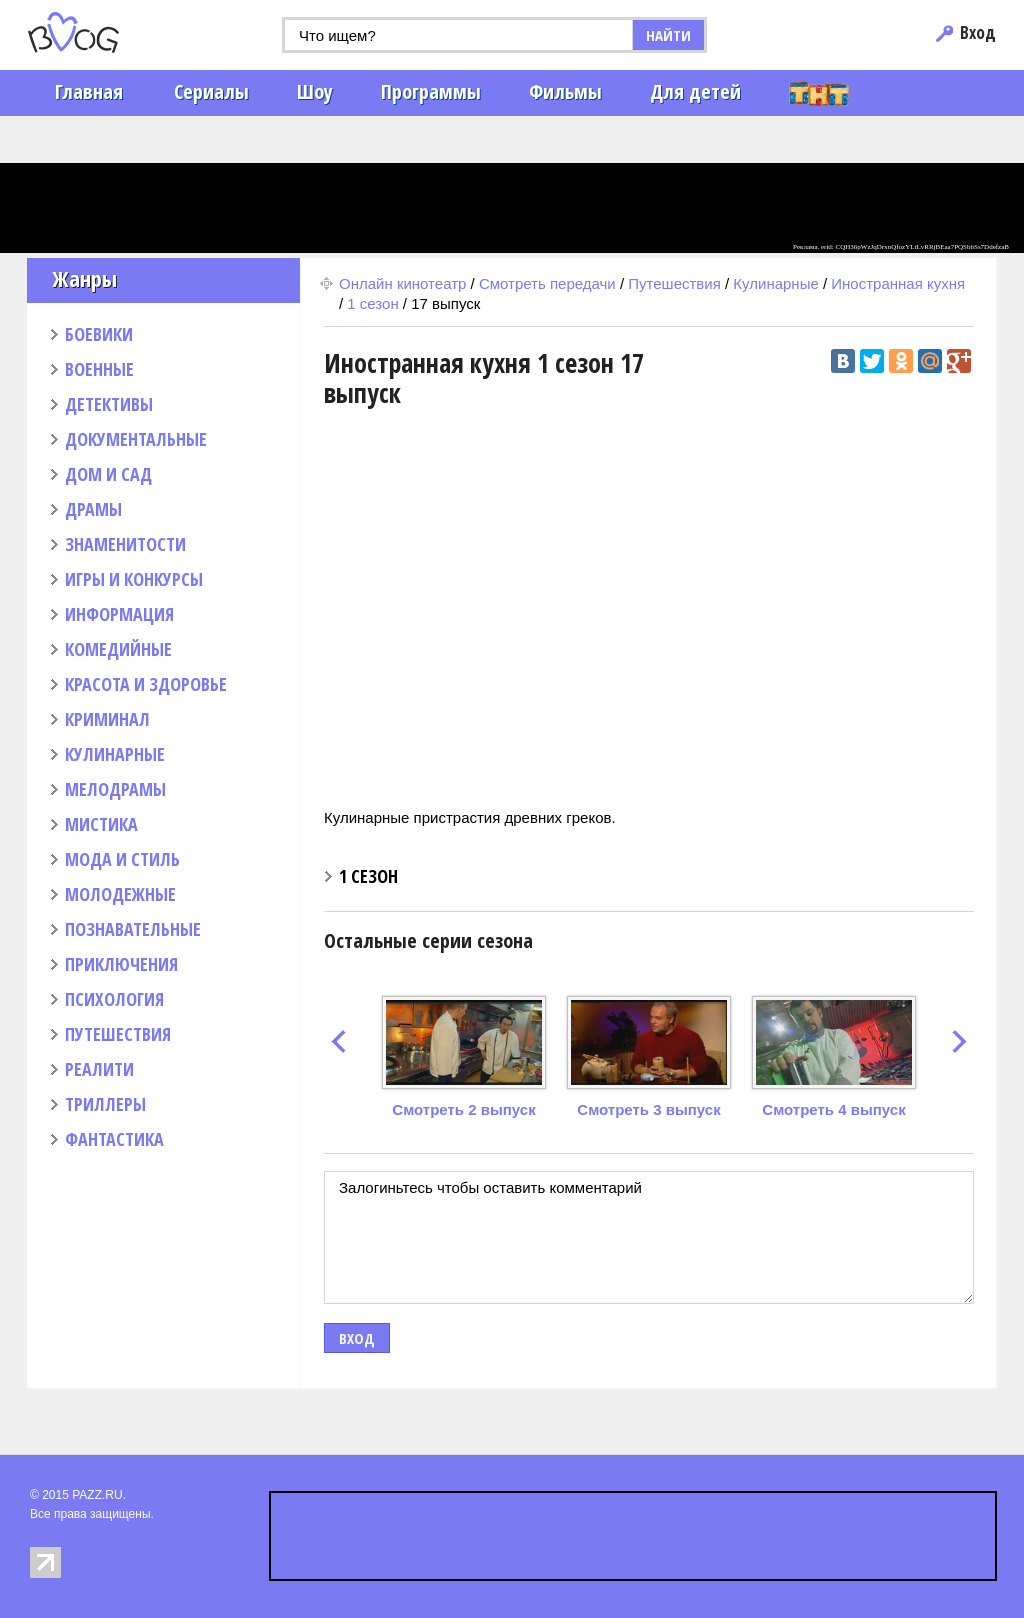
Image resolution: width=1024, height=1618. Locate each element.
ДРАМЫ (93, 509)
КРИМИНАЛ (107, 719)
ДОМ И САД (108, 474)
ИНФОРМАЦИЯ (119, 614)
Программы (431, 91)
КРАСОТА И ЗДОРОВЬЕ (146, 684)
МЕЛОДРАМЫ (115, 789)
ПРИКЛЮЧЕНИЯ (121, 964)
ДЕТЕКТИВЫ (109, 404)
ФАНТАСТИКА (114, 1139)
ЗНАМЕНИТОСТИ (125, 544)
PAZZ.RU (97, 1495)
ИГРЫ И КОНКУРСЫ (134, 579)
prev (338, 1041)
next (959, 1041)
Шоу (315, 91)
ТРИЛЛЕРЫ (105, 1104)
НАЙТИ (668, 35)
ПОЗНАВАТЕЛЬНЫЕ (133, 929)
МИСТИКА (101, 824)
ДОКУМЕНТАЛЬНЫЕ (136, 439)
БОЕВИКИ (99, 334)
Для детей (695, 91)
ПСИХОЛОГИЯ (114, 999)
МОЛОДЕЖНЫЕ (120, 894)
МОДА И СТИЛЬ (122, 859)
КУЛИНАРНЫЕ (115, 754)
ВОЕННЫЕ (99, 369)
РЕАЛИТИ (99, 1069)
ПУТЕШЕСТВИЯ (118, 1034)
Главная (89, 91)
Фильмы (565, 91)
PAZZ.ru (104, 32)
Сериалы (211, 91)
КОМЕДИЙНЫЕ (118, 649)
